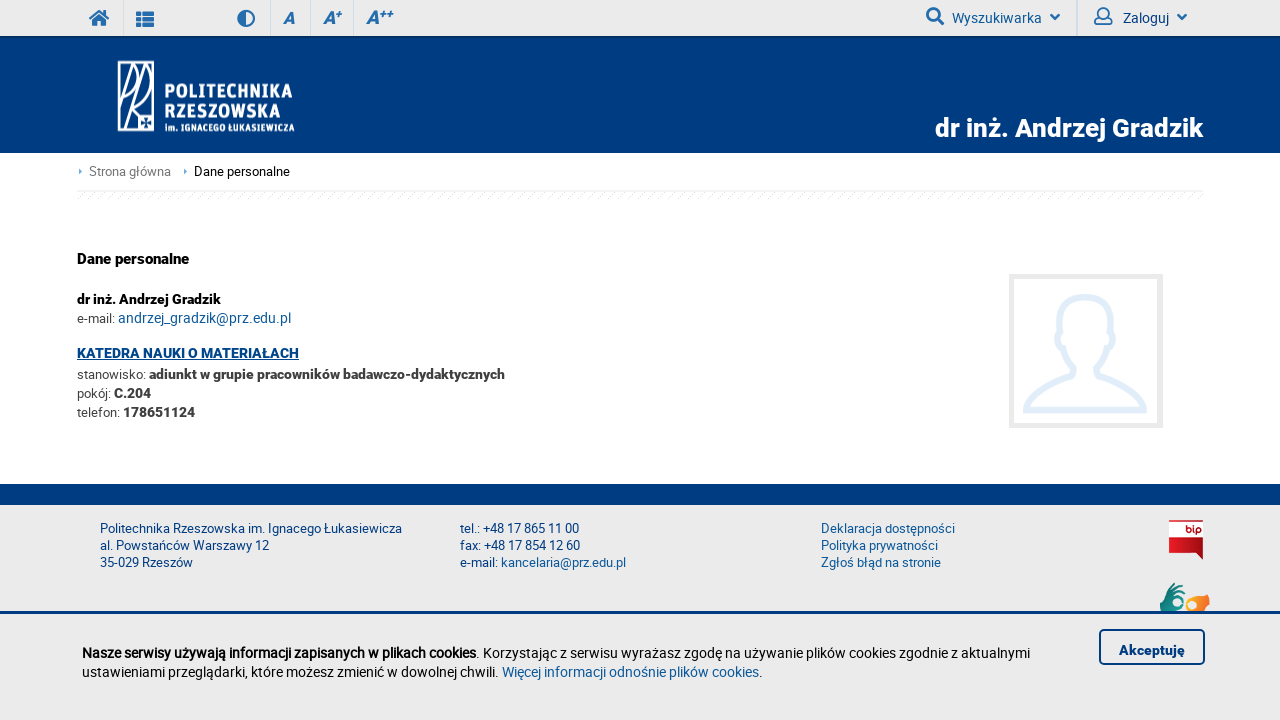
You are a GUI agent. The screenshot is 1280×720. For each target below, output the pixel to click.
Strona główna (130, 171)
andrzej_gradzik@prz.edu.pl (204, 317)
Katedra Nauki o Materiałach (188, 353)
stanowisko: (111, 374)
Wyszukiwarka (993, 17)
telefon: (98, 412)
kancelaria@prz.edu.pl (563, 562)
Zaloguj (1140, 17)
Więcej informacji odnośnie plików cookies (630, 671)
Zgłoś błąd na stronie (881, 562)
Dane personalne (242, 171)
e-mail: (96, 318)
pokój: (95, 393)
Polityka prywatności (879, 545)
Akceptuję (1152, 650)
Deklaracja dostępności (888, 528)
